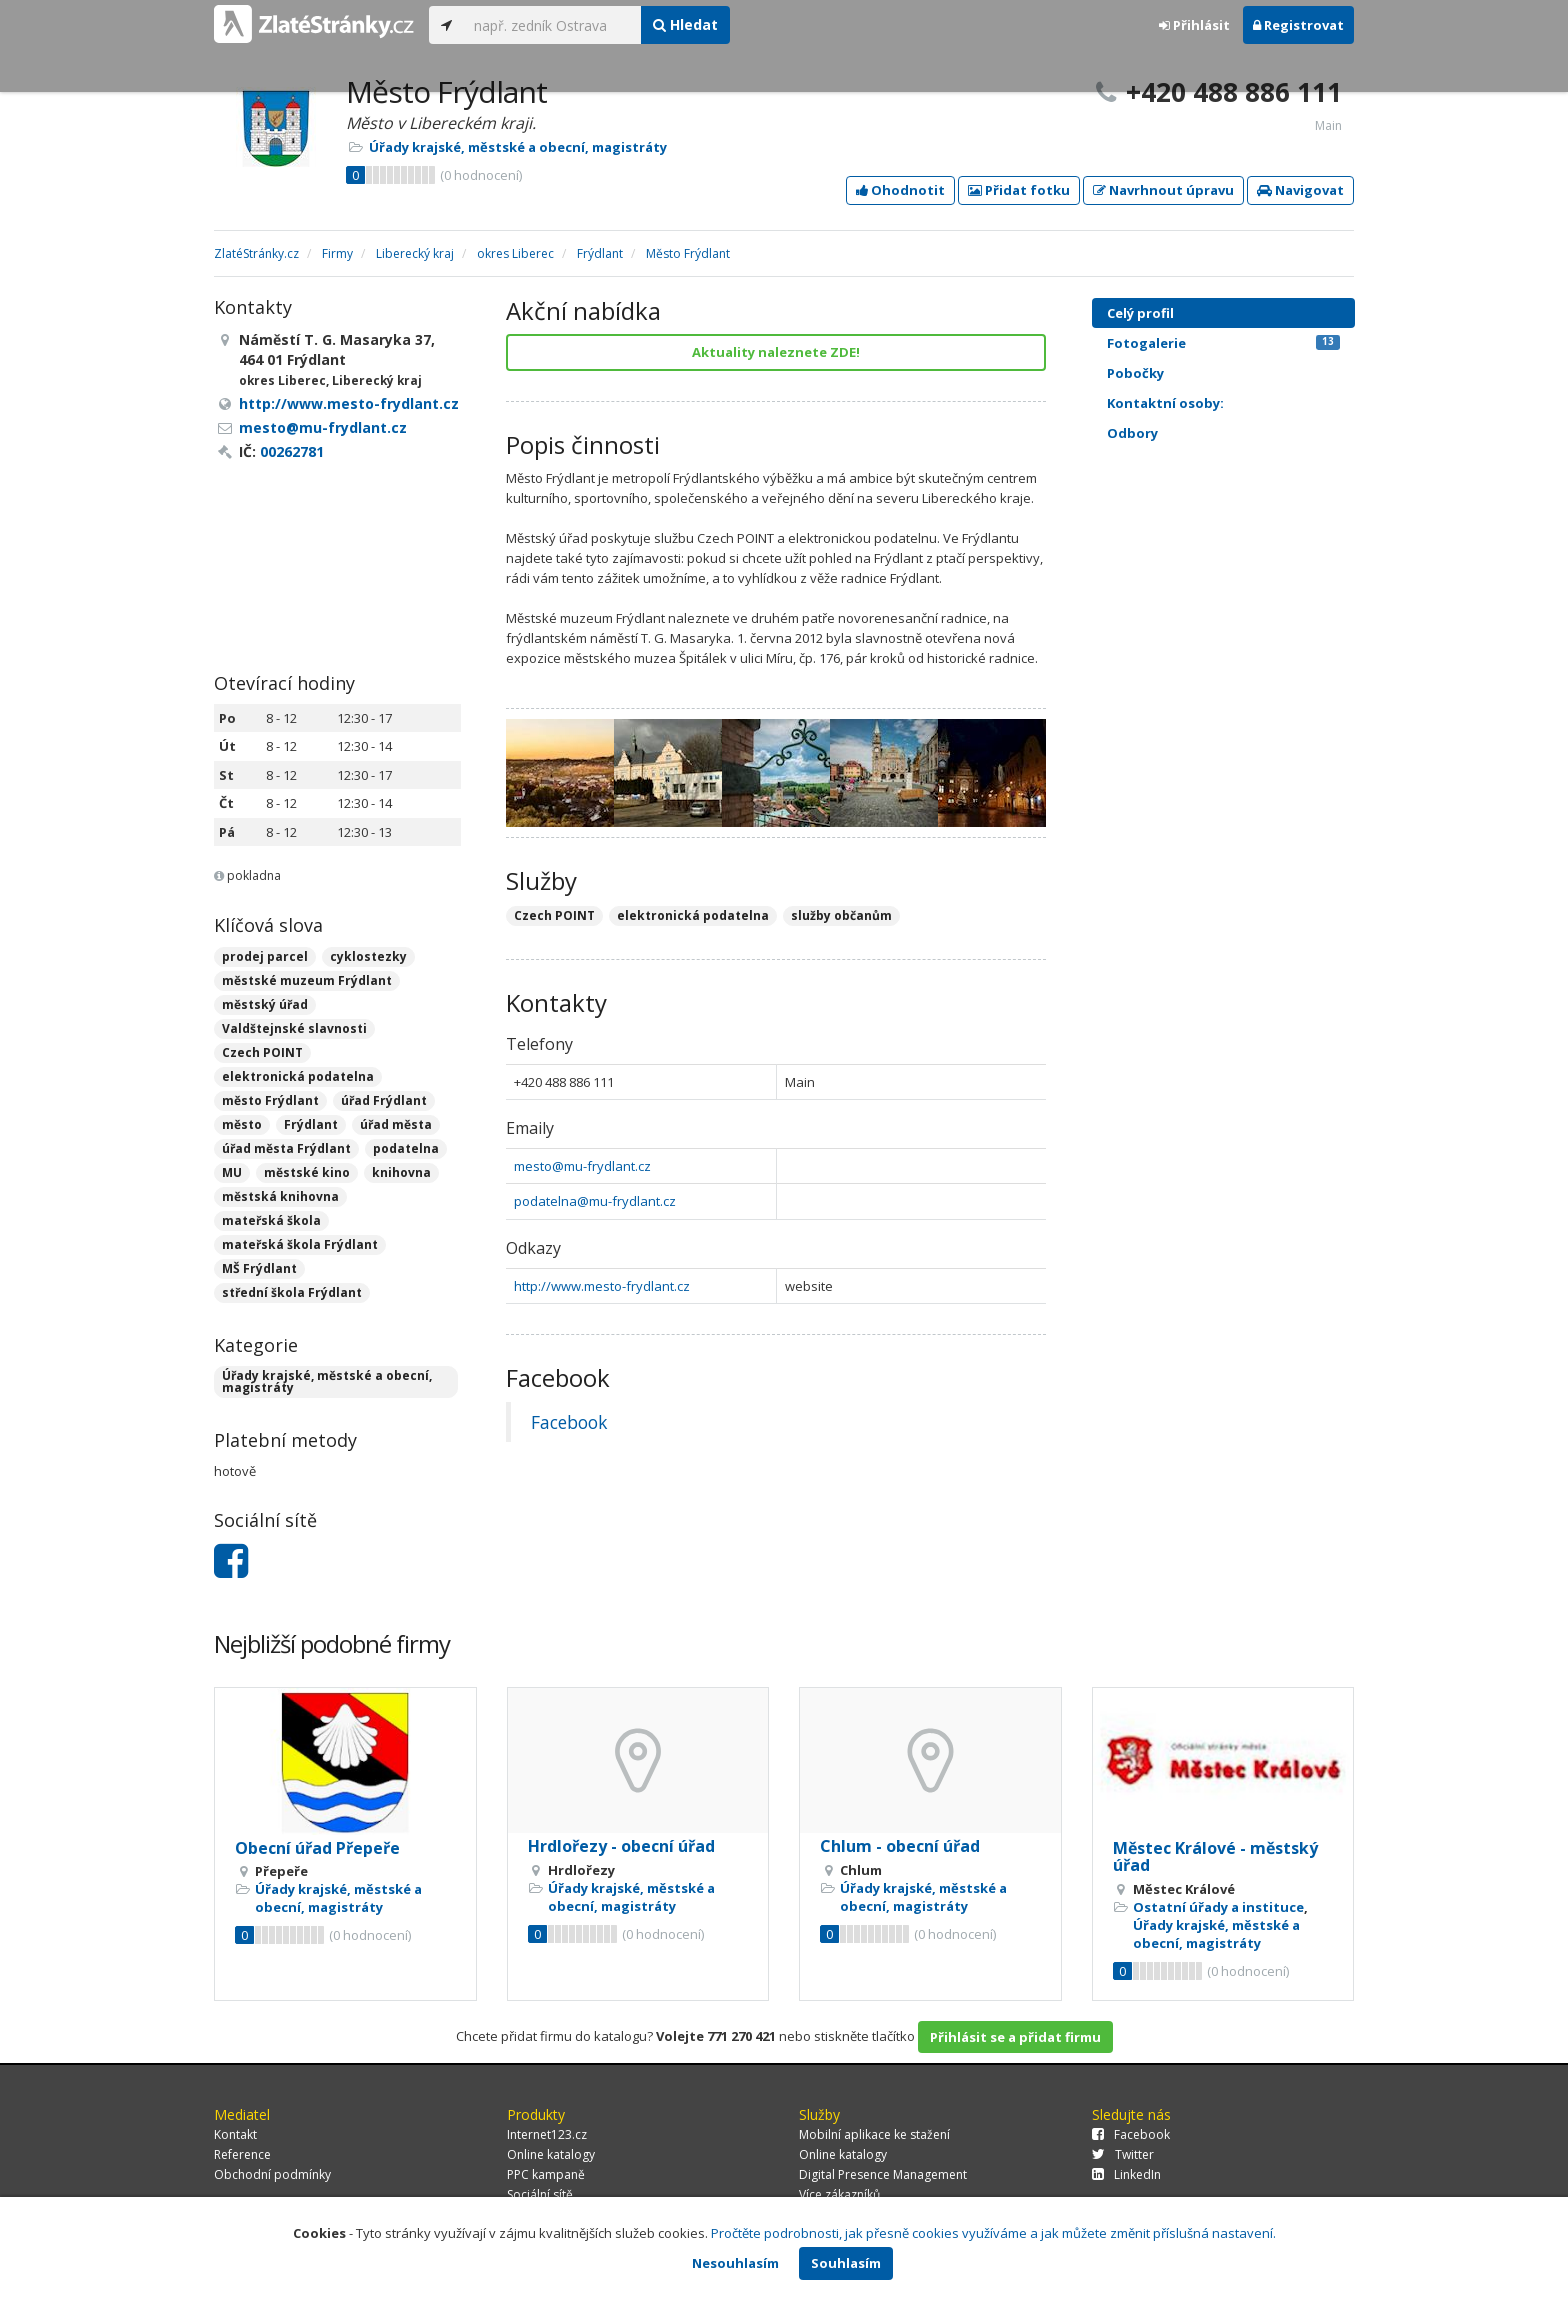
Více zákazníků (839, 2194)
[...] (552, 25)
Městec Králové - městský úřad (1215, 1857)
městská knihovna (280, 1196)
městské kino (307, 1172)
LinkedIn (1126, 2174)
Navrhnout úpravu (1163, 190)
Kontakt (235, 2134)
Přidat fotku (1019, 190)
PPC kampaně (546, 2174)
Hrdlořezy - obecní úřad (621, 1846)
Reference (242, 2154)
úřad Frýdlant (384, 1100)
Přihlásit (1194, 25)
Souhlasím (846, 2263)
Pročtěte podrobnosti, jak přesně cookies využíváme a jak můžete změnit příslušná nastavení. (993, 2233)
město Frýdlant (270, 1100)
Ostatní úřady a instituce (1218, 1907)
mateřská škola (271, 1220)
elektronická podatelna (298, 1076)
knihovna (401, 1172)
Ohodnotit (900, 190)
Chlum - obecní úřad (900, 1846)
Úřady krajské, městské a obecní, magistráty (518, 147)
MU (232, 1172)
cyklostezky (368, 956)
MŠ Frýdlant (259, 1268)
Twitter (1123, 2154)
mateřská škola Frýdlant (300, 1244)
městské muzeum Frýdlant (307, 980)
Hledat (685, 24)
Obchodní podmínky (272, 2174)
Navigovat (1300, 190)
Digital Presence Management (883, 2174)
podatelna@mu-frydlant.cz (595, 1201)
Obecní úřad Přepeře (317, 1848)
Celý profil (1140, 313)
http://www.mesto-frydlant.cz (602, 1286)
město (242, 1124)
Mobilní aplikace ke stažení (874, 2134)
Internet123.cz (547, 2134)
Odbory (1132, 433)
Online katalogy (551, 2154)
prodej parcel (265, 956)
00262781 (292, 451)
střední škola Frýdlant (292, 1292)
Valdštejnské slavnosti (294, 1028)
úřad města (396, 1124)
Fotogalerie (1223, 343)
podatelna (406, 1148)
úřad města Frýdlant (286, 1148)
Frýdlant (311, 1124)
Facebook (569, 1422)
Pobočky (1135, 373)
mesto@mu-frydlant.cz (582, 1166)
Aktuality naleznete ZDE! (776, 352)
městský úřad (265, 1004)
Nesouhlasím (735, 2263)
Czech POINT (262, 1052)
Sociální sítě (540, 2194)
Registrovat (1298, 25)
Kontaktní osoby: (1165, 403)
